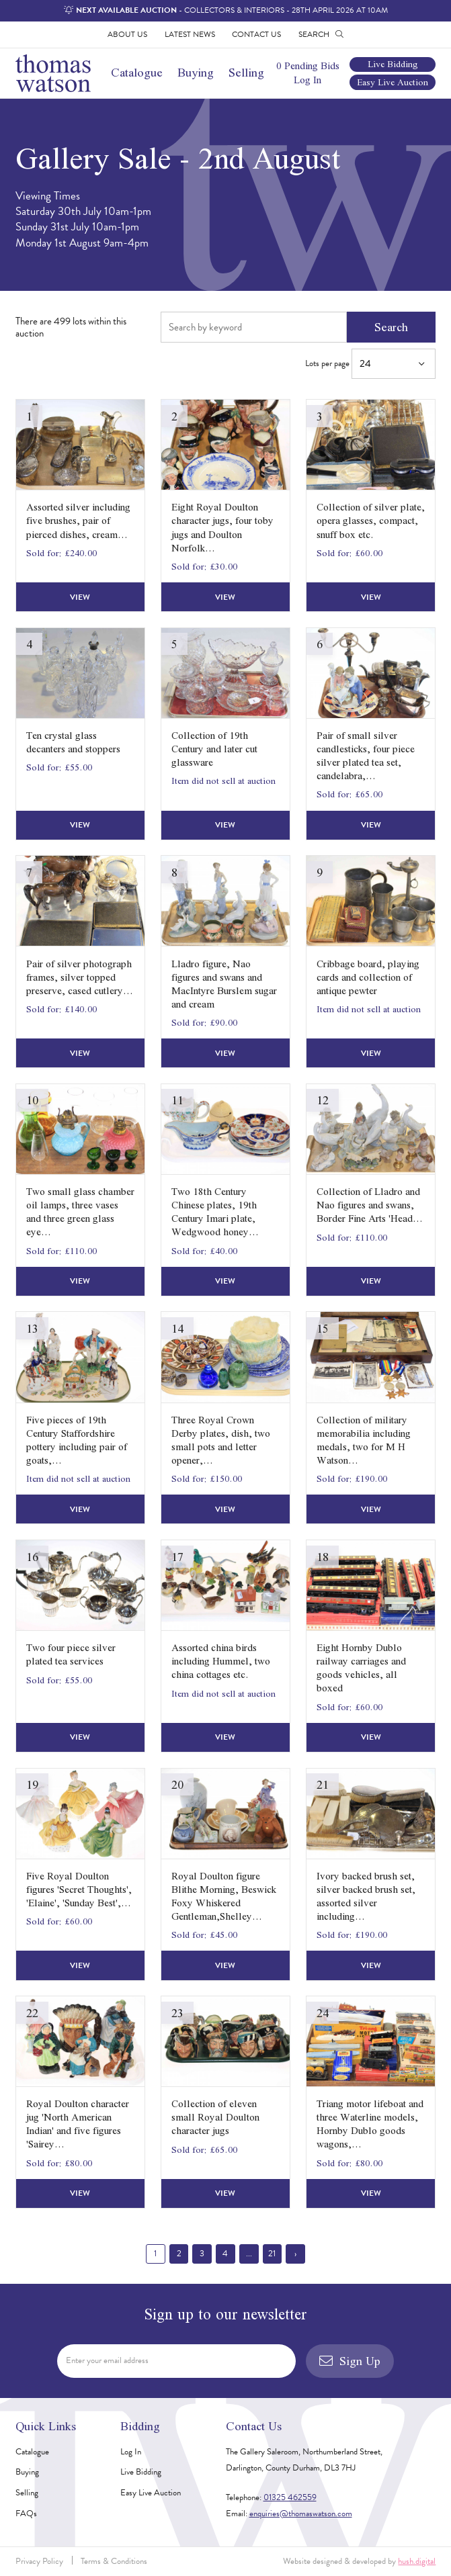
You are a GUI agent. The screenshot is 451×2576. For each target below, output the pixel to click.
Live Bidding (393, 65)
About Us (127, 34)
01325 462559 (290, 2497)
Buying (195, 72)
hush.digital (417, 2561)
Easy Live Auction (392, 82)
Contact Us (256, 34)
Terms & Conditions (114, 2561)
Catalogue (137, 72)
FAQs (26, 2513)
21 (272, 2253)
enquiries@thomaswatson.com (300, 2513)
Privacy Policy (39, 2561)
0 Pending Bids (307, 65)
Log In (307, 80)
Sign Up (349, 2360)
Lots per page (370, 364)
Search (391, 327)
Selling (246, 72)
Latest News (190, 34)
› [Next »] (295, 2253)
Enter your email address (107, 2360)
